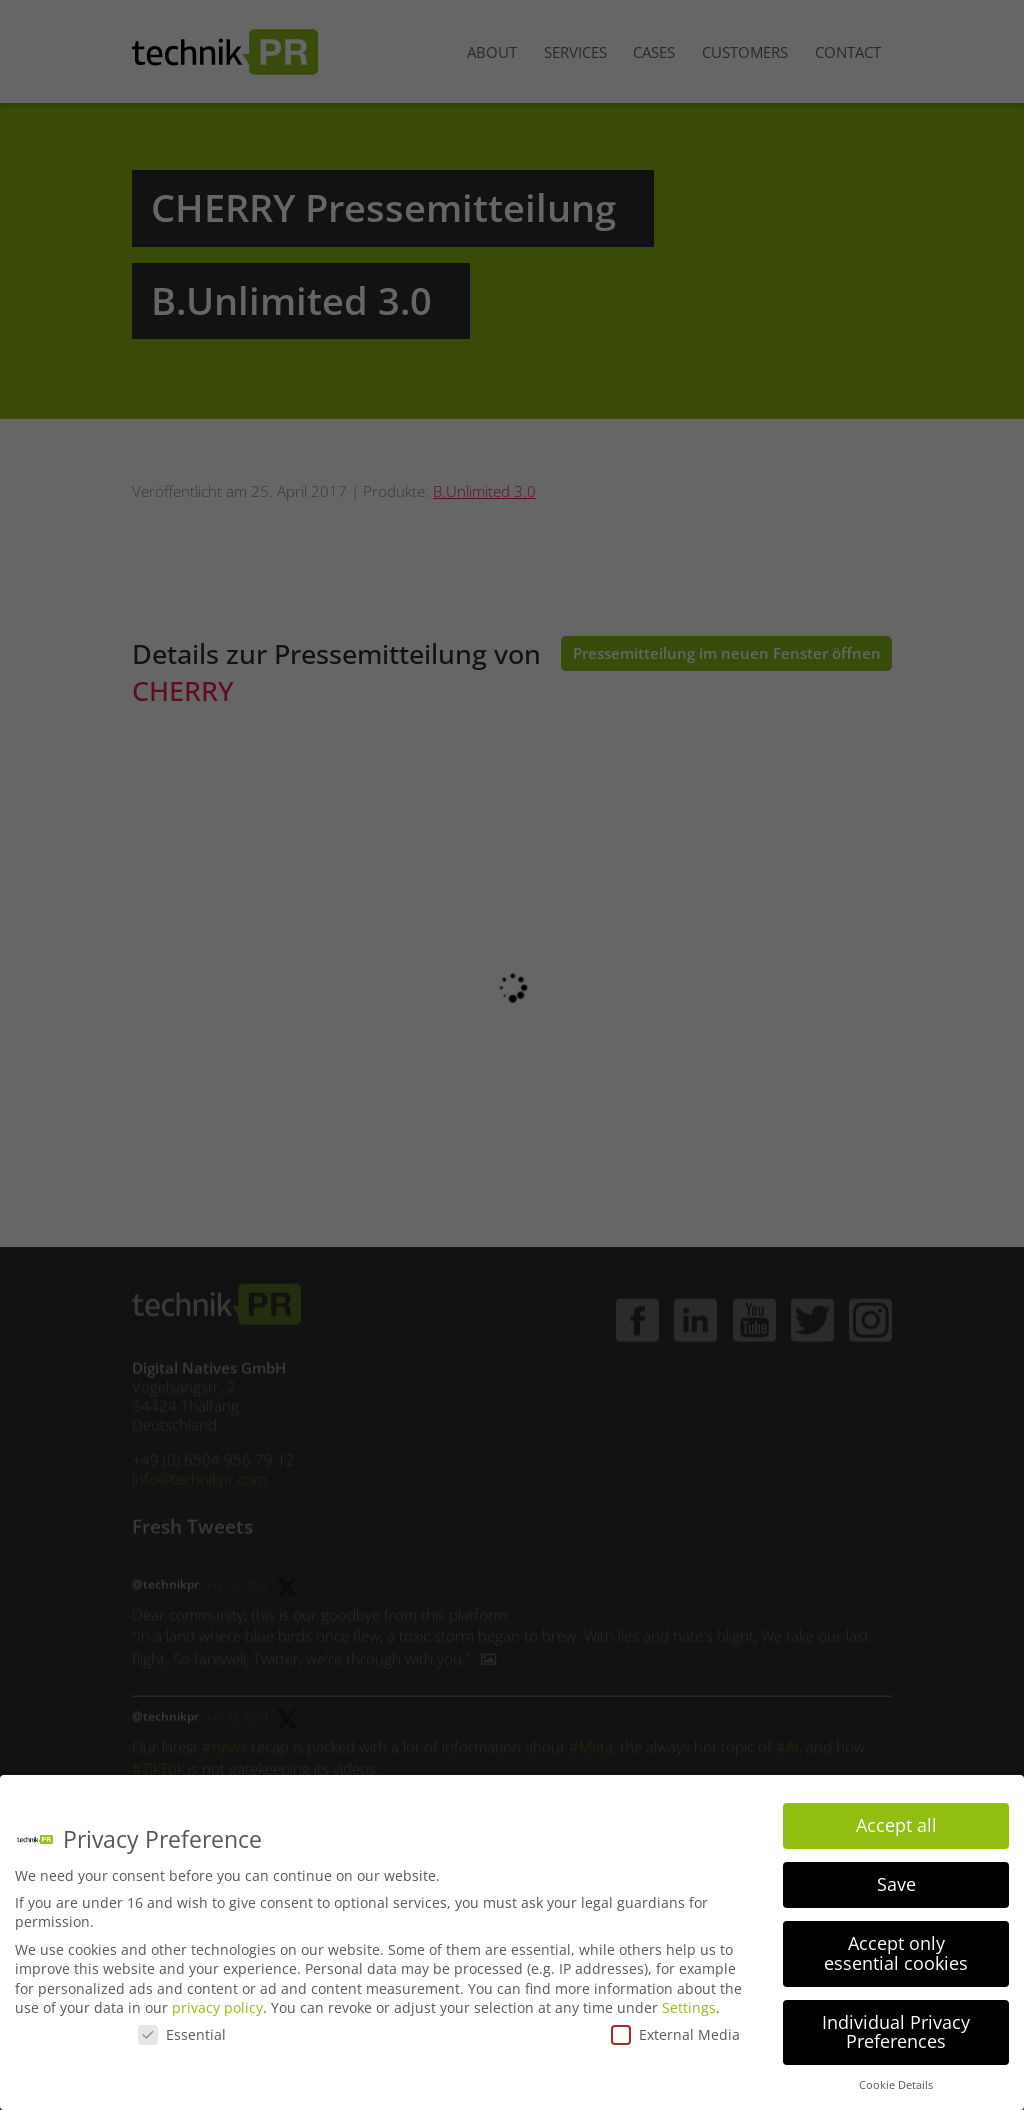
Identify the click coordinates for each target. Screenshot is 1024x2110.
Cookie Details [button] (896, 2085)
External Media (675, 2034)
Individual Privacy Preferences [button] (896, 2032)
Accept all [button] (896, 1825)
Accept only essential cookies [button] (896, 1953)
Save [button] (896, 1884)
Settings (689, 2007)
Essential (182, 2034)
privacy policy (217, 2007)
